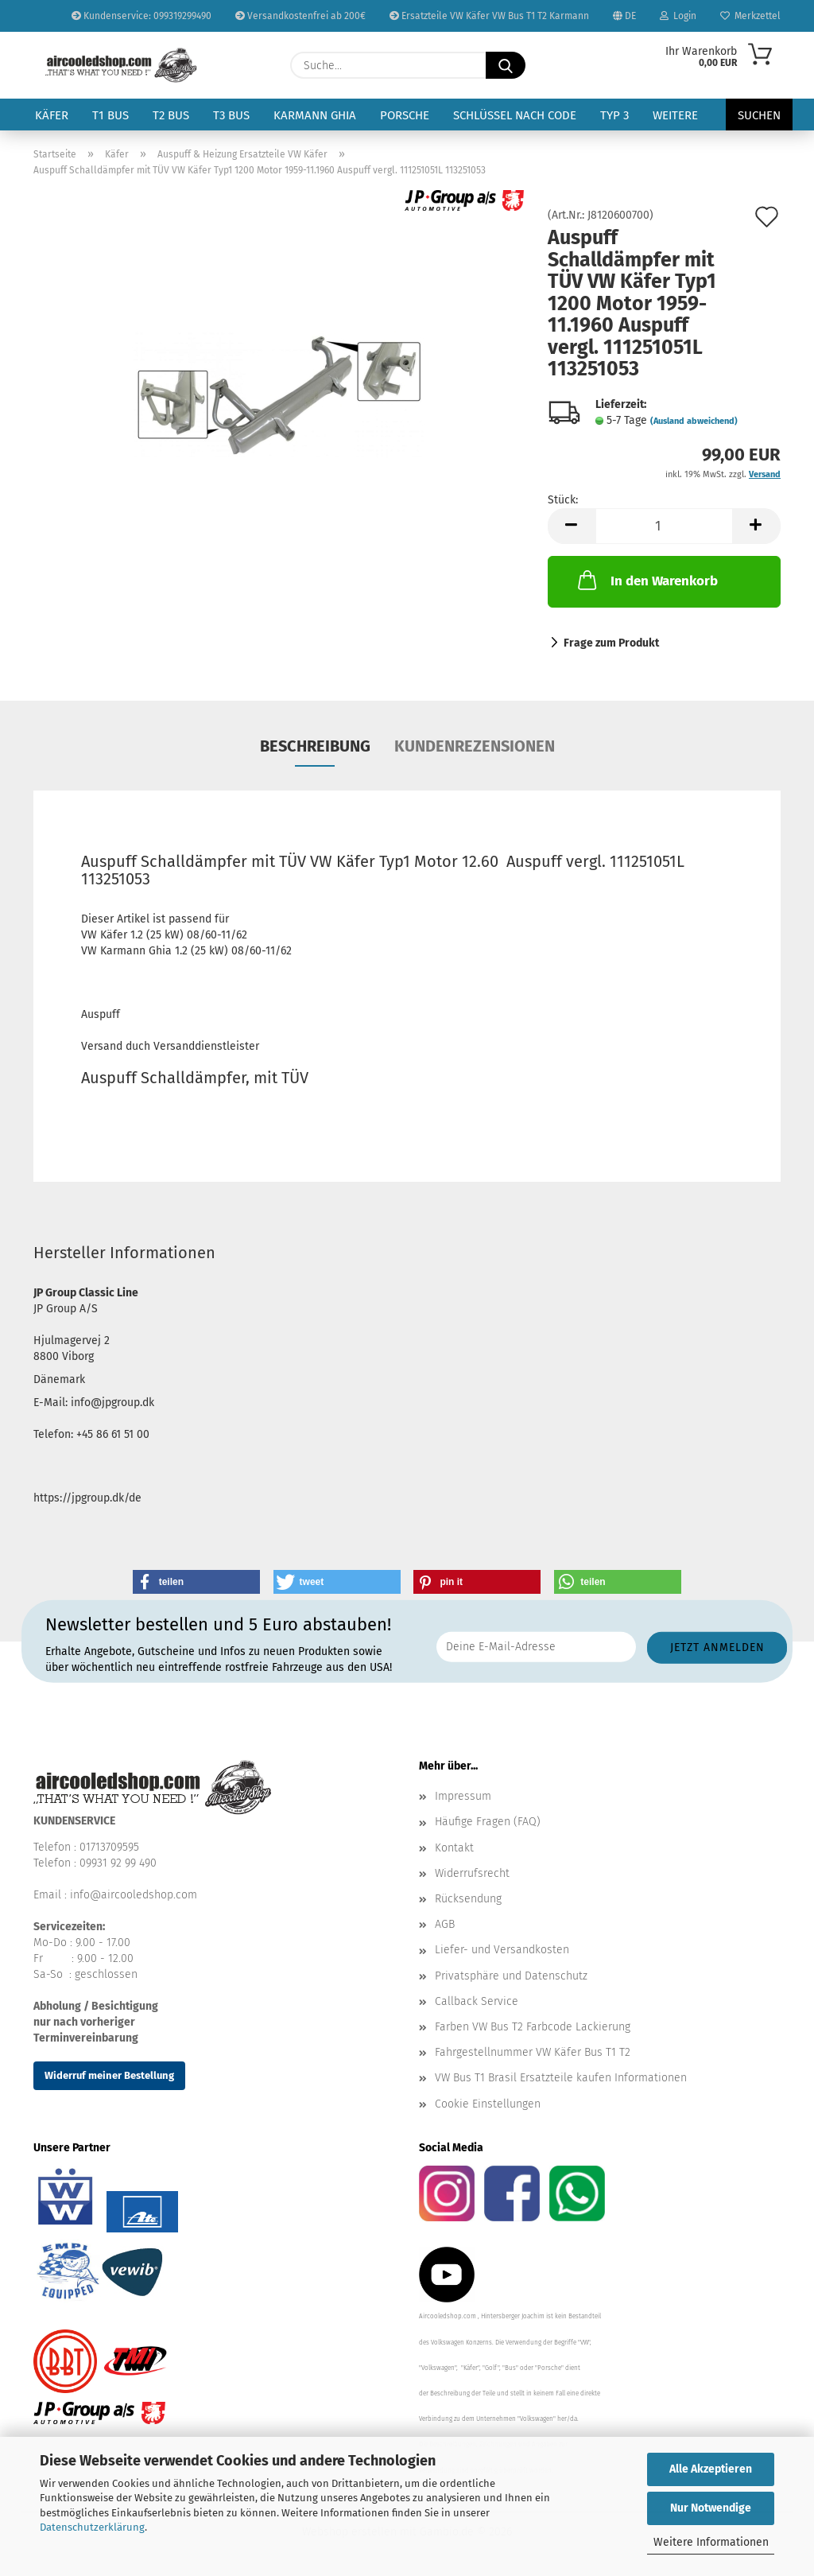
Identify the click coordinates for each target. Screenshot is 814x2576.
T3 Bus (231, 115)
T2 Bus (171, 115)
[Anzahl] (664, 526)
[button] (571, 526)
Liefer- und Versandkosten (502, 1949)
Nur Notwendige (710, 2508)
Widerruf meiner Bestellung (109, 2075)
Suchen (759, 115)
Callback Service (476, 2001)
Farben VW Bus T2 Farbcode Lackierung (532, 2027)
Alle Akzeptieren (710, 2469)
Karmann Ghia (314, 115)
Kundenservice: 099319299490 (141, 15)
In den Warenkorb (646, 580)
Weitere (675, 115)
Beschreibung (315, 746)
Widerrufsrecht (472, 1873)
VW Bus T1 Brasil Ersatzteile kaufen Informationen (561, 2078)
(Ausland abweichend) (694, 421)
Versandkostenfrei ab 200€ (300, 15)
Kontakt (454, 1848)
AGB (445, 1924)
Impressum (463, 1796)
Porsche (404, 115)
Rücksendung (468, 1899)
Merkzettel (750, 15)
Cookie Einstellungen (488, 2104)
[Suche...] (505, 65)
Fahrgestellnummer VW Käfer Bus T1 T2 (532, 2052)
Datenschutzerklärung (92, 2527)
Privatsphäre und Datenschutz (511, 1976)
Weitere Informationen (711, 2542)
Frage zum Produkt (611, 643)
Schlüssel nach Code (514, 115)
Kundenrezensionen (474, 746)
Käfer (51, 115)
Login (678, 15)
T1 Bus (110, 115)
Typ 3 (614, 115)
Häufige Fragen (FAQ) (488, 1821)
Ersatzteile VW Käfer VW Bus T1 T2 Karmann (489, 15)
